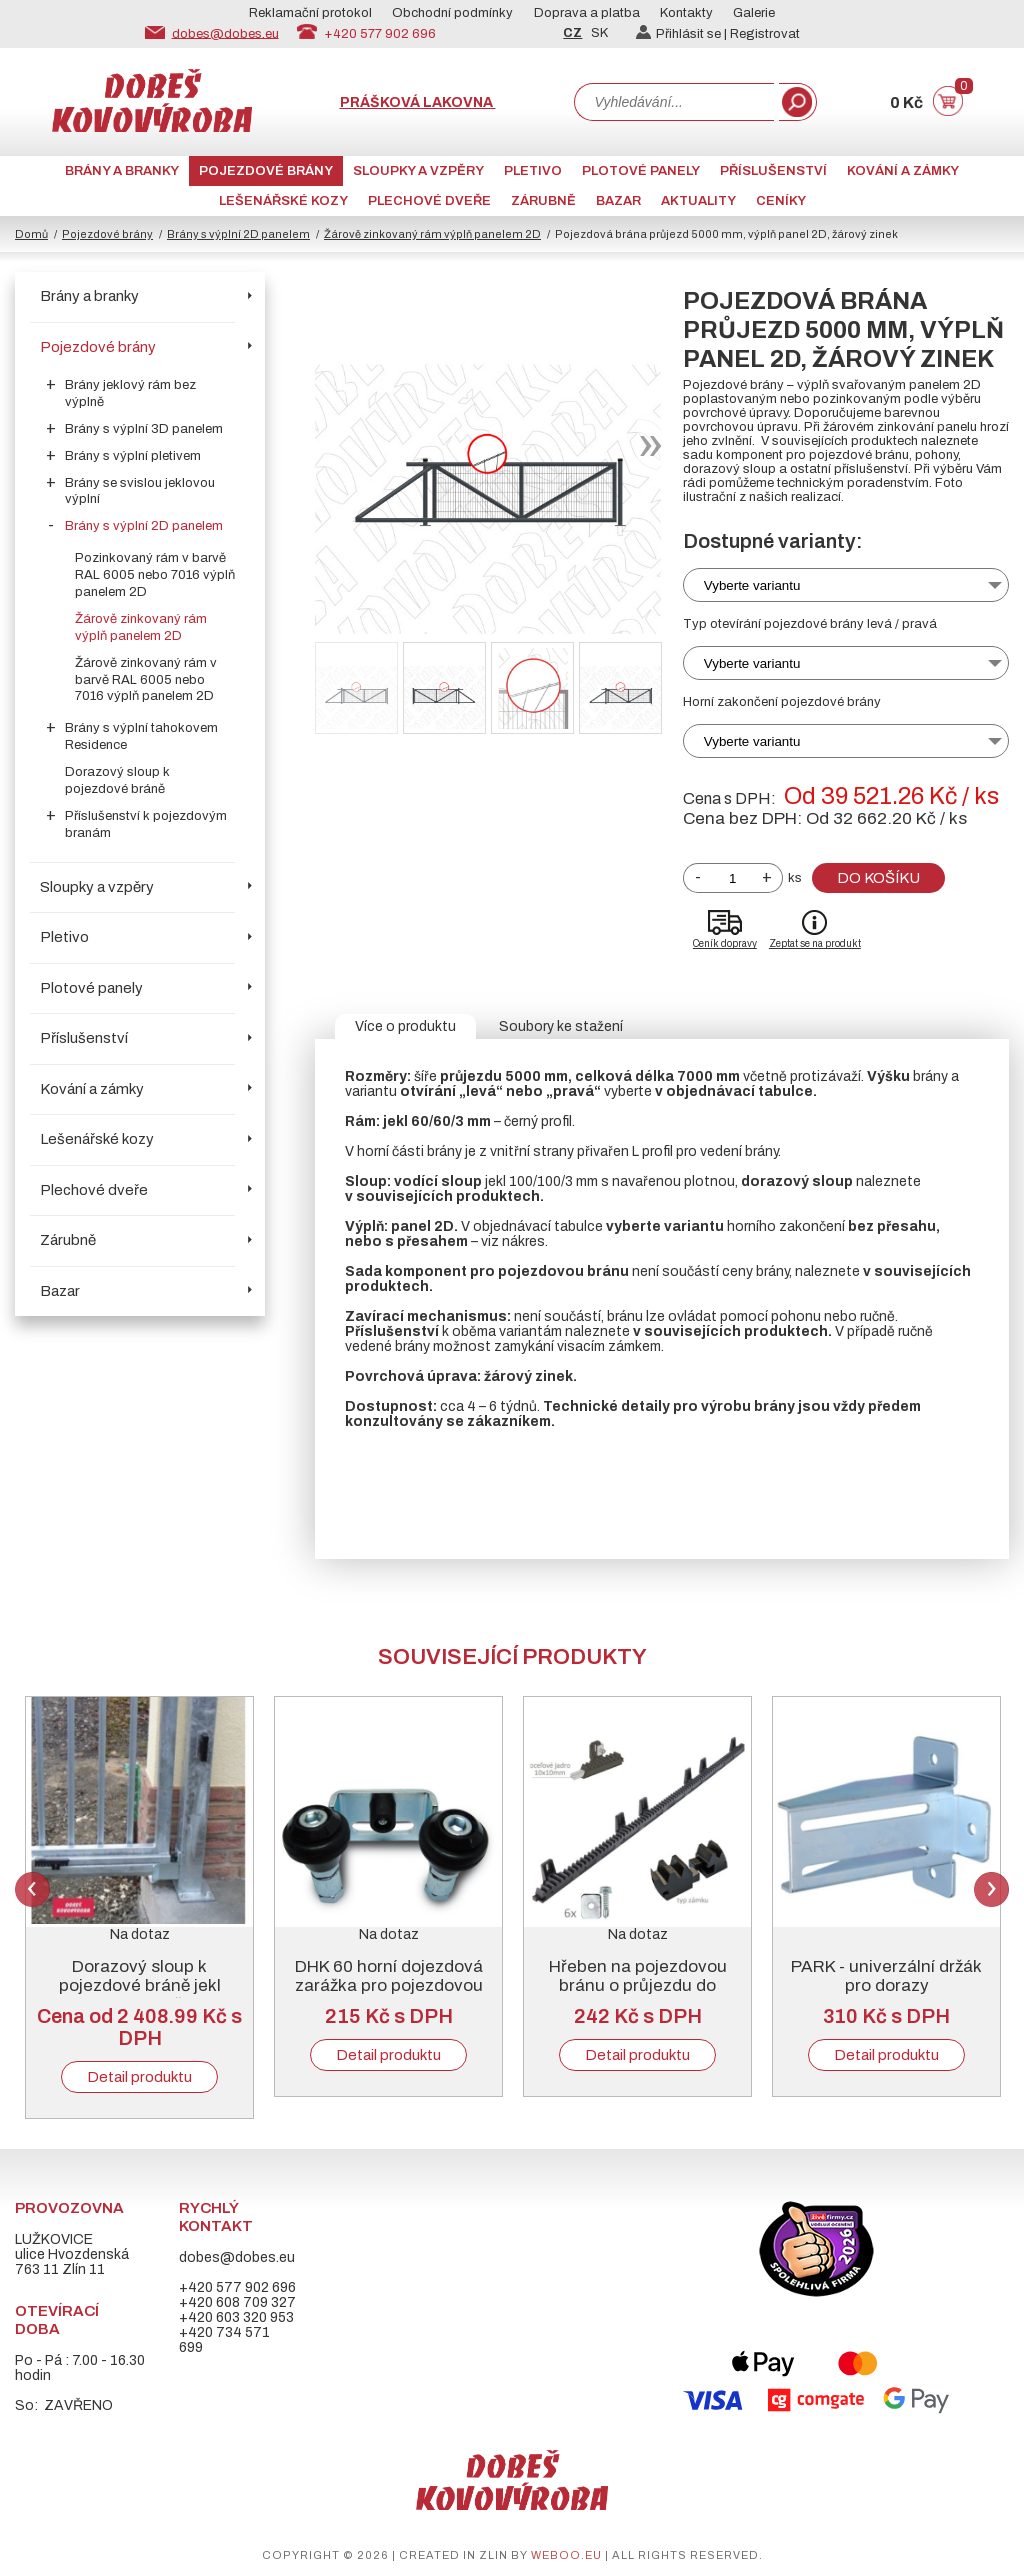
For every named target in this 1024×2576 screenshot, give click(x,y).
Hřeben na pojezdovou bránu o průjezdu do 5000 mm (638, 1985)
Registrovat (765, 34)
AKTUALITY (698, 201)
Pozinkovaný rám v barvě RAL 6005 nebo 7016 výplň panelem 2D (155, 575)
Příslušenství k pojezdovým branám (146, 824)
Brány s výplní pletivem (133, 456)
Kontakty (686, 13)
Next (991, 1889)
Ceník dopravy (725, 943)
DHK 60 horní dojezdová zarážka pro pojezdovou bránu (389, 1985)
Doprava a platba (587, 13)
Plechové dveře (429, 201)
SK (599, 33)
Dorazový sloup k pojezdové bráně (117, 780)
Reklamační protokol (310, 13)
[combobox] (674, 102)
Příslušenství (773, 171)
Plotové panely (641, 171)
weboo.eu (566, 2555)
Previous (32, 1889)
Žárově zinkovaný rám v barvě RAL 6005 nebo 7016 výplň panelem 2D (146, 680)
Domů (31, 234)
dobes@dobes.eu (225, 33)
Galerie (754, 13)
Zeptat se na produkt (815, 943)
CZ (572, 33)
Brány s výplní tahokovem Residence (141, 736)
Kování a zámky (903, 171)
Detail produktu (139, 2077)
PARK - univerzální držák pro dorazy (886, 1976)
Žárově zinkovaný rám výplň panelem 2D (432, 234)
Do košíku (878, 878)
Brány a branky (122, 171)
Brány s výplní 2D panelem (238, 234)
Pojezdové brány (266, 171)
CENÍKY (781, 201)
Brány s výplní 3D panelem (144, 429)
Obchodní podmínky (452, 13)
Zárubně (543, 201)
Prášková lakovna (418, 102)
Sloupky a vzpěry (418, 171)
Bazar (618, 201)
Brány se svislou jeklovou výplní (140, 491)
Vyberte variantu (752, 585)
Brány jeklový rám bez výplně (130, 393)
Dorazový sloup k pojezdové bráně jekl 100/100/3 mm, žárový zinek (139, 1995)
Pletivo (533, 171)
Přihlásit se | (683, 34)
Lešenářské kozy (283, 201)
